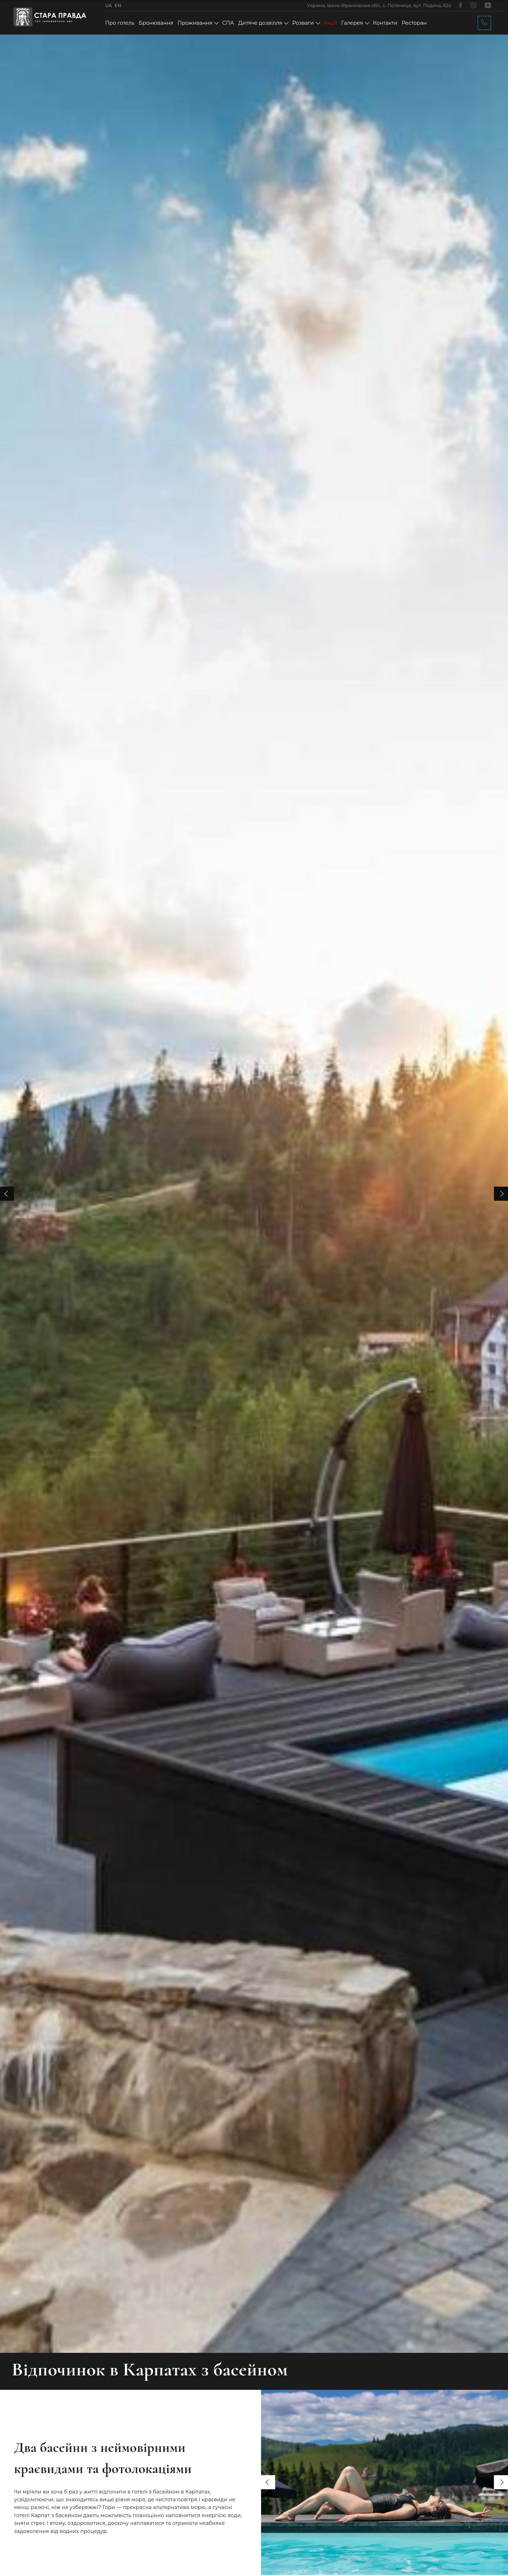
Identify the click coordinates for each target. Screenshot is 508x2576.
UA (108, 5)
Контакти (385, 23)
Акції (330, 23)
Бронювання (156, 23)
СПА (228, 23)
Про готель (119, 23)
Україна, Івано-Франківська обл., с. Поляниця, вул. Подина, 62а (379, 5)
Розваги (303, 23)
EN (118, 5)
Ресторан (414, 23)
